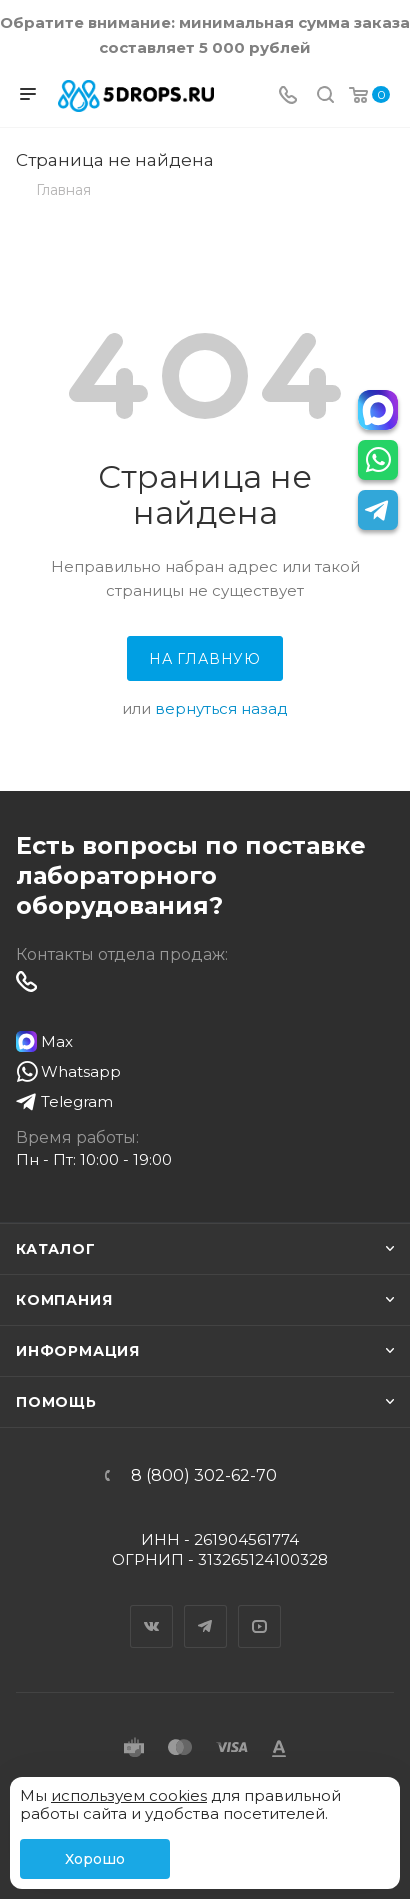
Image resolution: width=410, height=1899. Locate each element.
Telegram (206, 1609)
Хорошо (95, 1859)
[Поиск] (325, 96)
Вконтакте (152, 1609)
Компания (64, 1300)
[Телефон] (288, 96)
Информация (78, 1351)
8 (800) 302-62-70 (204, 1476)
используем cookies (129, 1795)
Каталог (56, 1249)
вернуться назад (221, 708)
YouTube (260, 1609)
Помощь (56, 1402)
